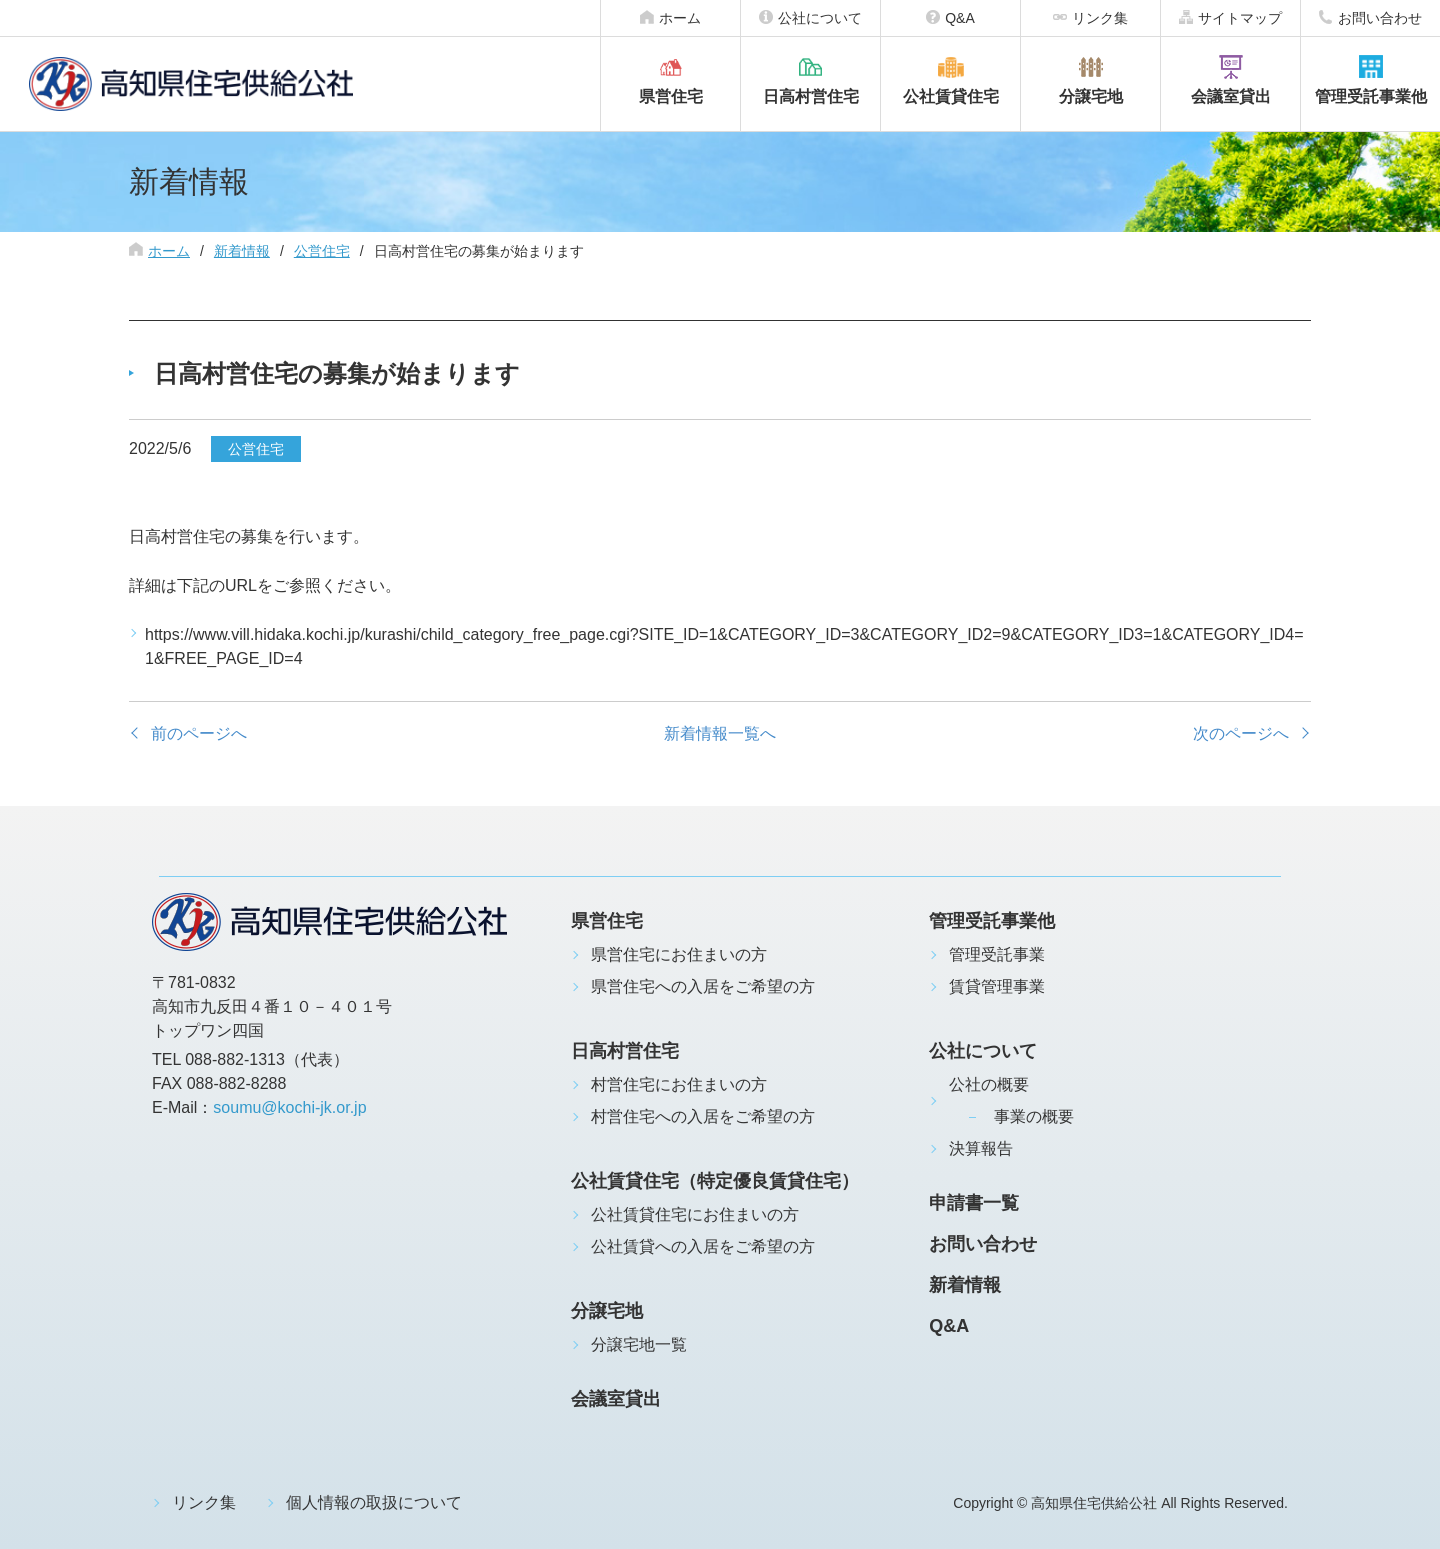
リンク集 (1100, 18)
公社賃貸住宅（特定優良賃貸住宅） (715, 1181)
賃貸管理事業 (997, 986)
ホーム (680, 18)
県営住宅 (671, 96)
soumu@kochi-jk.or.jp (289, 1107)
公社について (820, 18)
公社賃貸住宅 (951, 96)
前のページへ (199, 733)
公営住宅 (322, 251)
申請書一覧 (974, 1203)
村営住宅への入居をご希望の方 (703, 1116)
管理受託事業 (997, 954)
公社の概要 (989, 1084)
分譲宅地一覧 (639, 1344)
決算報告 (981, 1148)
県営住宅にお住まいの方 (679, 954)
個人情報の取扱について (374, 1502)
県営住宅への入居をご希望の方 (703, 986)
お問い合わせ (1380, 18)
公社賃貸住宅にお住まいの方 (695, 1214)
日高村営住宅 (811, 96)
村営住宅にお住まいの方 (679, 1084)
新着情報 (242, 251)
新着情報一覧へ (720, 733)
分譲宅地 (1091, 96)
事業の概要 (1034, 1116)
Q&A (960, 18)
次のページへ (1241, 733)
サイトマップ (1240, 18)
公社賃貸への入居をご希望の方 (703, 1246)
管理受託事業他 (1371, 96)
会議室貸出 (1231, 96)
